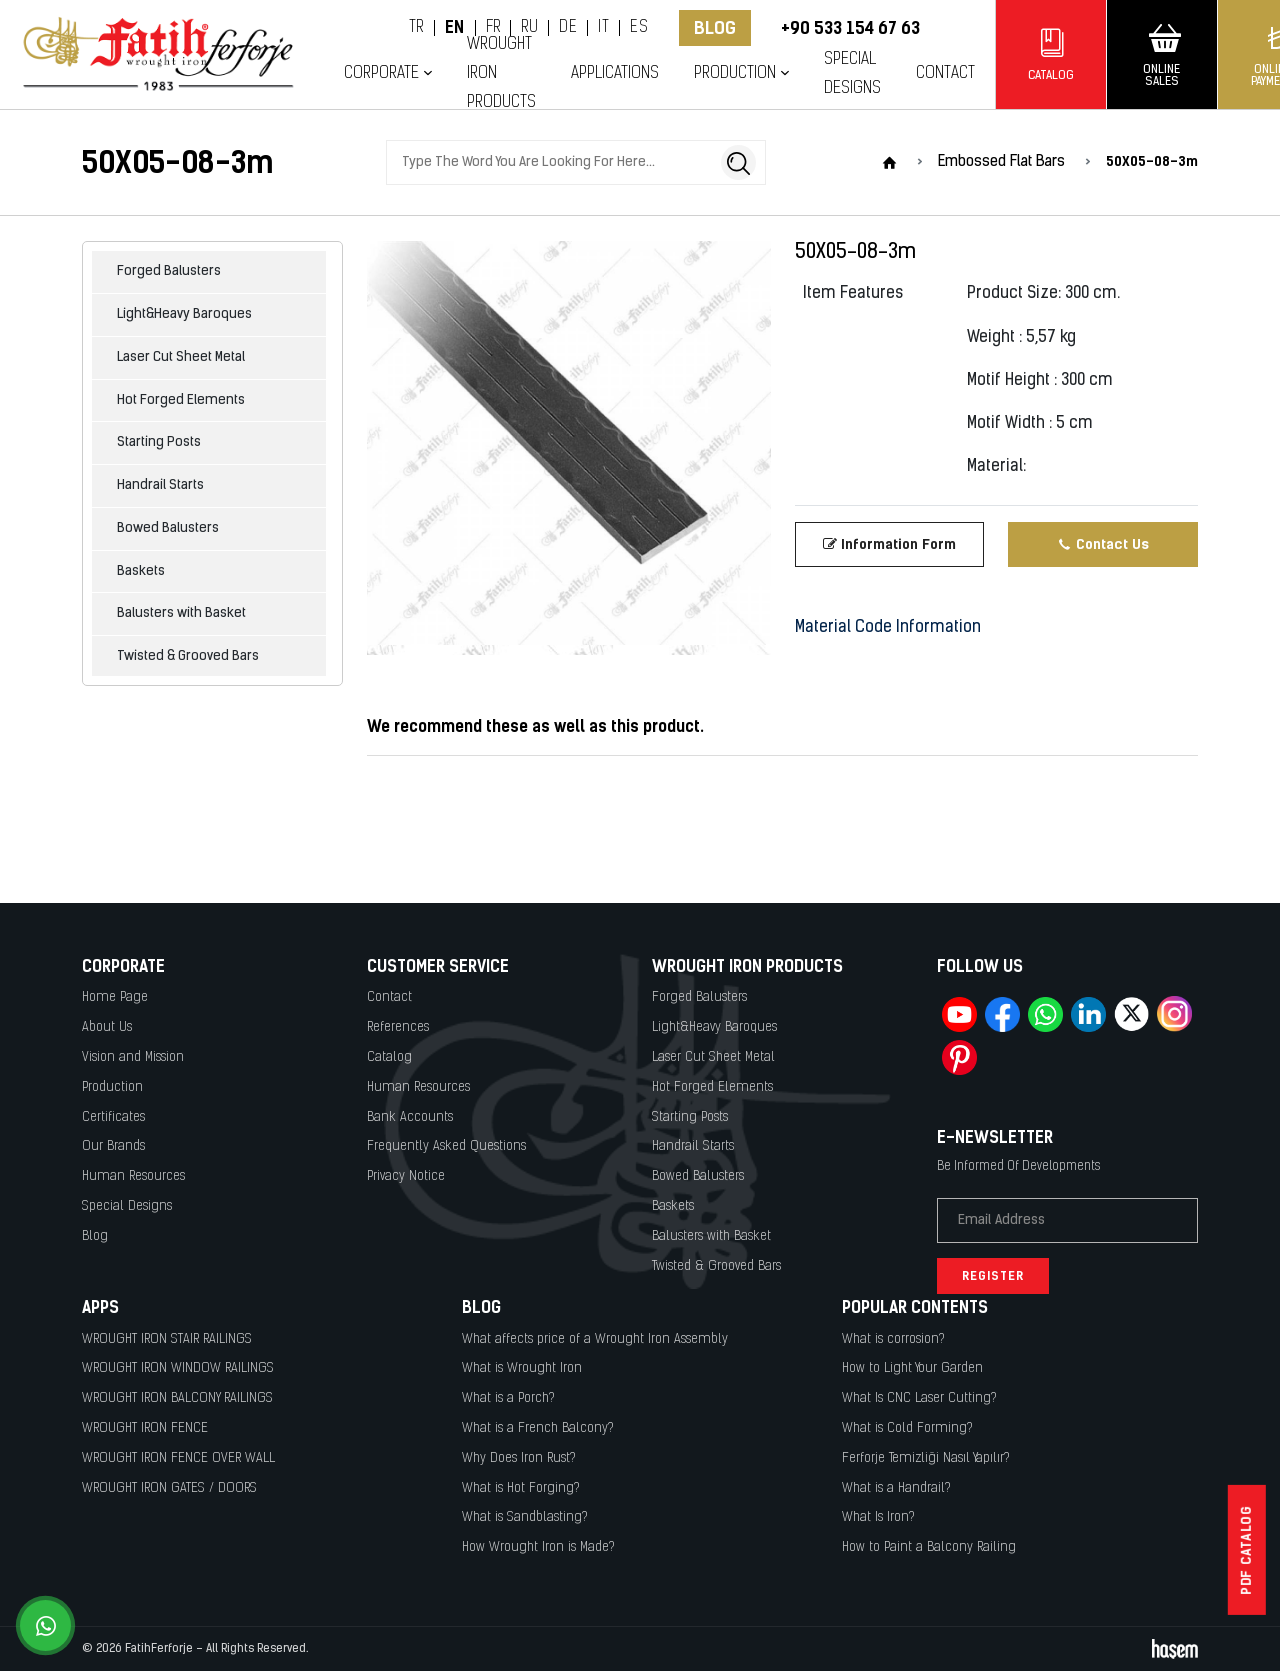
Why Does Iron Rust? (519, 1458)
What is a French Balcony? (538, 1428)
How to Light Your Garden (912, 1368)
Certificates (113, 1117)
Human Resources (133, 1176)
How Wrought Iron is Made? (538, 1547)
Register (993, 1276)
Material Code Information (888, 628)
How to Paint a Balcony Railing (929, 1547)
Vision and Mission (133, 1057)
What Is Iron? (878, 1517)
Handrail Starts (160, 485)
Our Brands (113, 1146)
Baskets (141, 571)
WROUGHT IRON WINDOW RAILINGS (178, 1368)
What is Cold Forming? (907, 1428)
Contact (945, 73)
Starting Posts (159, 442)
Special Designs (852, 74)
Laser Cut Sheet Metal (181, 357)
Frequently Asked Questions (446, 1146)
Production (735, 73)
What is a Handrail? (896, 1488)
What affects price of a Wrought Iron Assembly (595, 1339)
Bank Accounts (410, 1117)
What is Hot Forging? (521, 1488)
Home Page (115, 997)
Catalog (389, 1057)
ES (639, 28)
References (398, 1027)
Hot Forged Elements (181, 400)
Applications (615, 73)
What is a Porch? (508, 1398)
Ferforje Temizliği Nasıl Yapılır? (926, 1458)
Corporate (381, 73)
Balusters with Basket (181, 613)
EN (455, 28)
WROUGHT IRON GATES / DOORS (169, 1488)
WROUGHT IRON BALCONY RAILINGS (177, 1398)
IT (603, 28)
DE (568, 28)
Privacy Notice (406, 1176)
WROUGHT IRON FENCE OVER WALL (178, 1458)
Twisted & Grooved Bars (188, 656)
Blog (715, 28)
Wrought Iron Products (501, 72)
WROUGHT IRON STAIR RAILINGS (167, 1339)
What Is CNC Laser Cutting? (919, 1398)
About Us (107, 1027)
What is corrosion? (893, 1339)
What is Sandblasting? (525, 1517)
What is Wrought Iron (522, 1368)
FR (493, 28)
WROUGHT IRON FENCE (145, 1428)
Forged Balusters (169, 271)
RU (529, 28)
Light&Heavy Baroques (184, 314)
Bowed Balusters (168, 528)
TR (416, 28)
